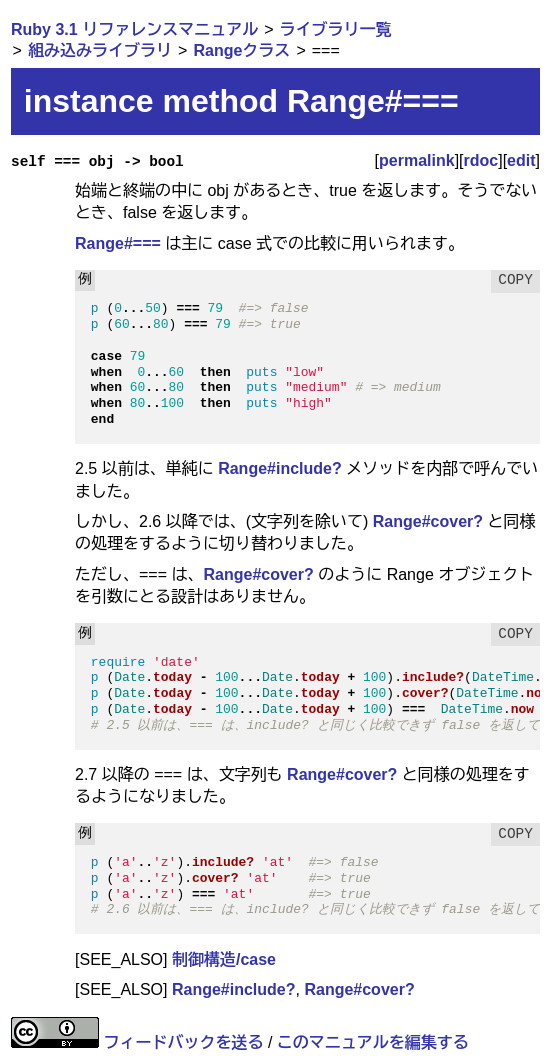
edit (521, 160)
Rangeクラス (241, 50)
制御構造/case (224, 959)
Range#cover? (428, 521)
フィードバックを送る (183, 1042)
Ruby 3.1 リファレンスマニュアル (134, 29)
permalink (417, 160)
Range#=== (118, 243)
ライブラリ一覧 (336, 29)
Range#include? (280, 468)
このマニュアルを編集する (373, 1042)
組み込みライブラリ (100, 50)
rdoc (481, 160)
